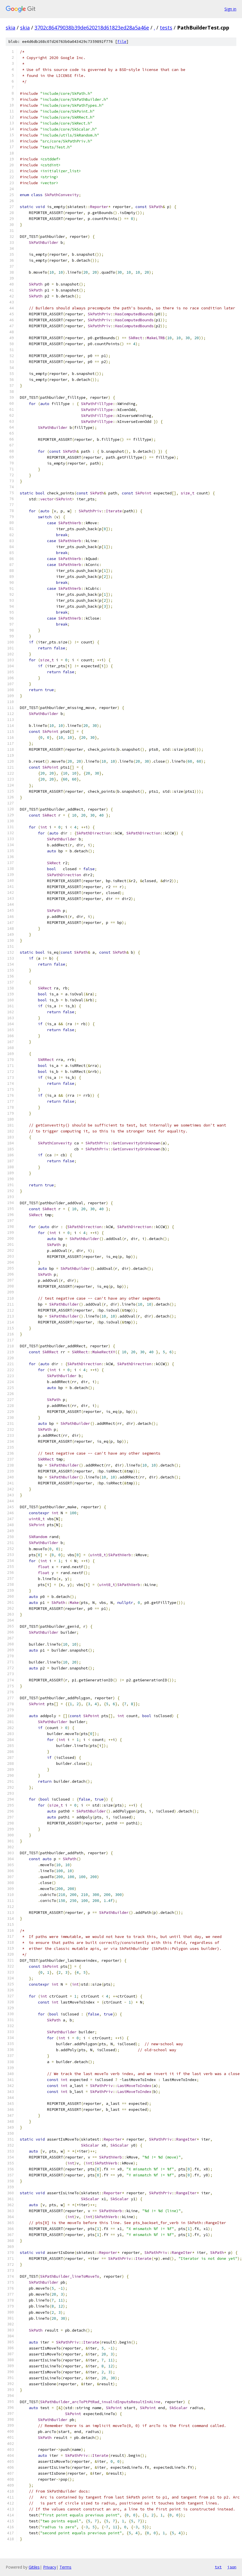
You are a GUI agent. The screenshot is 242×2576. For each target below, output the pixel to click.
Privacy (49, 2567)
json (231, 2566)
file (121, 41)
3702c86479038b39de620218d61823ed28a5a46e (92, 27)
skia (10, 27)
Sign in (230, 9)
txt (218, 2566)
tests (166, 27)
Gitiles (34, 2567)
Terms (65, 2567)
